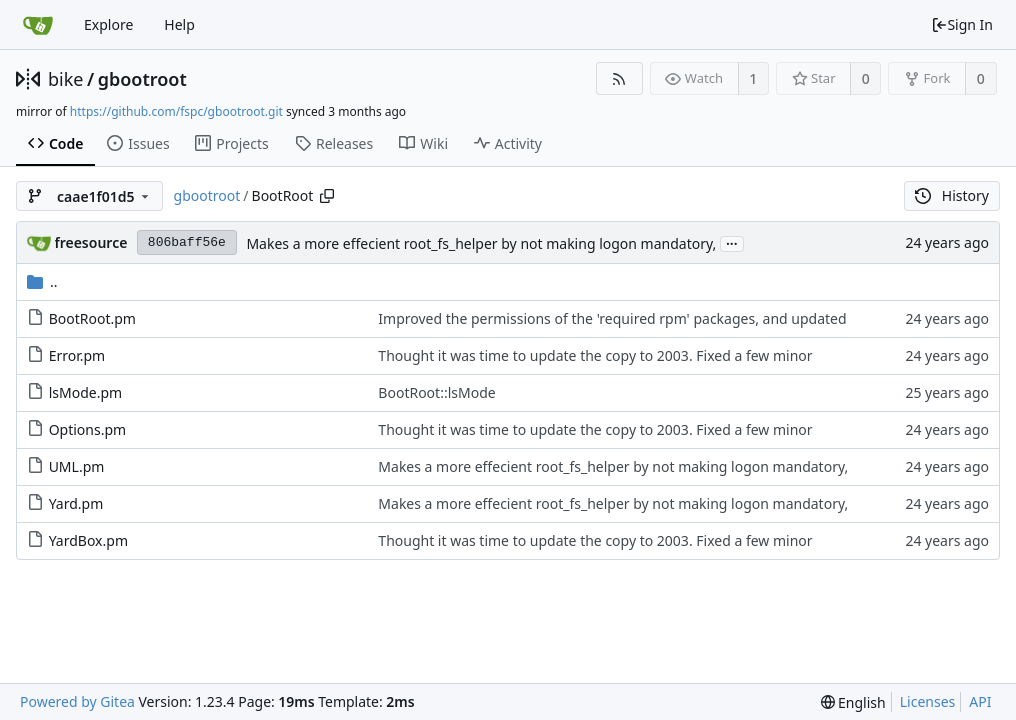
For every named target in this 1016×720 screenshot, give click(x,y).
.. (42, 281)
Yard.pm (76, 503)
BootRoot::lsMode (436, 392)
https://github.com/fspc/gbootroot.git (176, 111)
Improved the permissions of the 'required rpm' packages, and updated (612, 318)
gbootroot (142, 79)
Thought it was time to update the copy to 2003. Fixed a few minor (595, 355)
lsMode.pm (85, 392)
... (732, 242)
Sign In (962, 24)
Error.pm (77, 355)
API (980, 701)
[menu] (853, 702)
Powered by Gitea (77, 701)
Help (179, 24)
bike (65, 79)
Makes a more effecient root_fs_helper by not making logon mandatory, (481, 243)
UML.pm (77, 466)
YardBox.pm (88, 540)
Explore (108, 24)
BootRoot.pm (92, 318)
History (952, 195)
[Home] (38, 25)
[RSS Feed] (619, 78)
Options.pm (88, 429)
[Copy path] (327, 196)
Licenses (928, 701)
